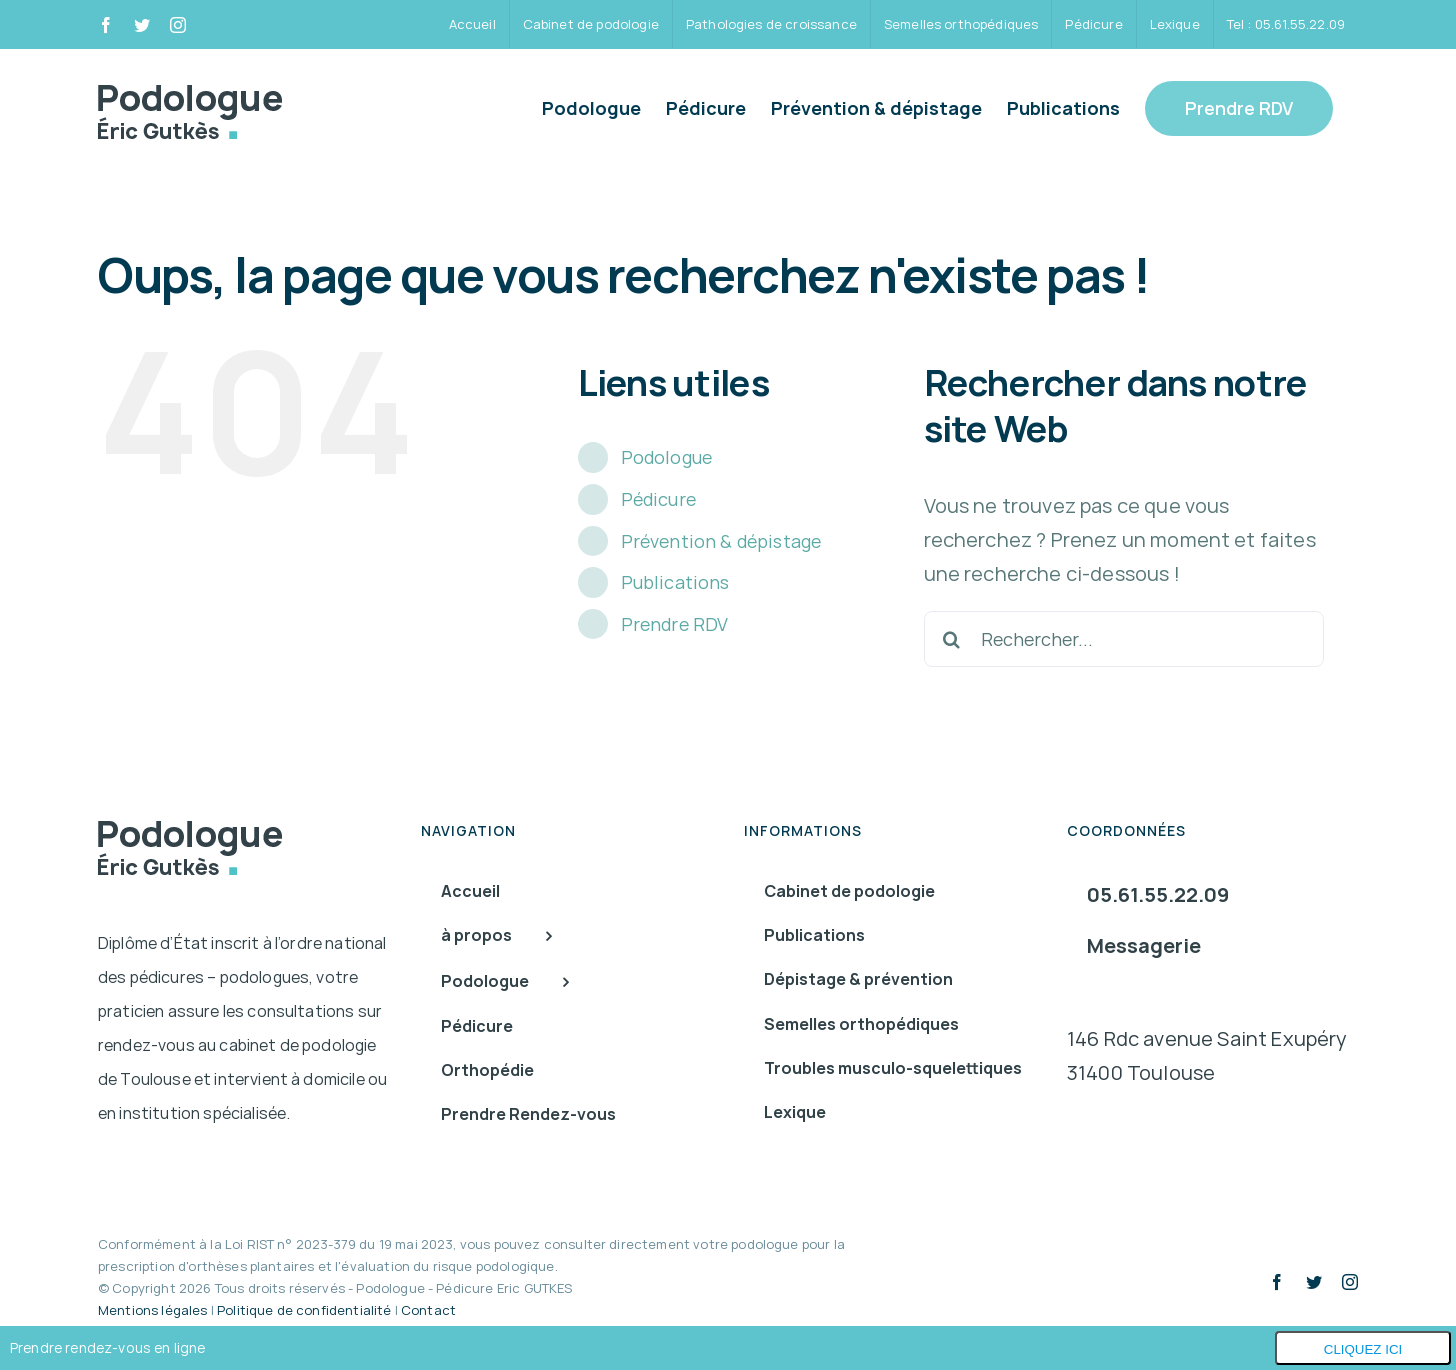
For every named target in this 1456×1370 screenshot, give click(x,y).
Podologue (666, 457)
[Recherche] (952, 639)
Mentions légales (153, 1310)
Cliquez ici (1363, 1349)
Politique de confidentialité (304, 1310)
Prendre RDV (675, 624)
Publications (675, 582)
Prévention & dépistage (721, 541)
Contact (428, 1310)
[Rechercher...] (1124, 639)
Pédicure (658, 499)
